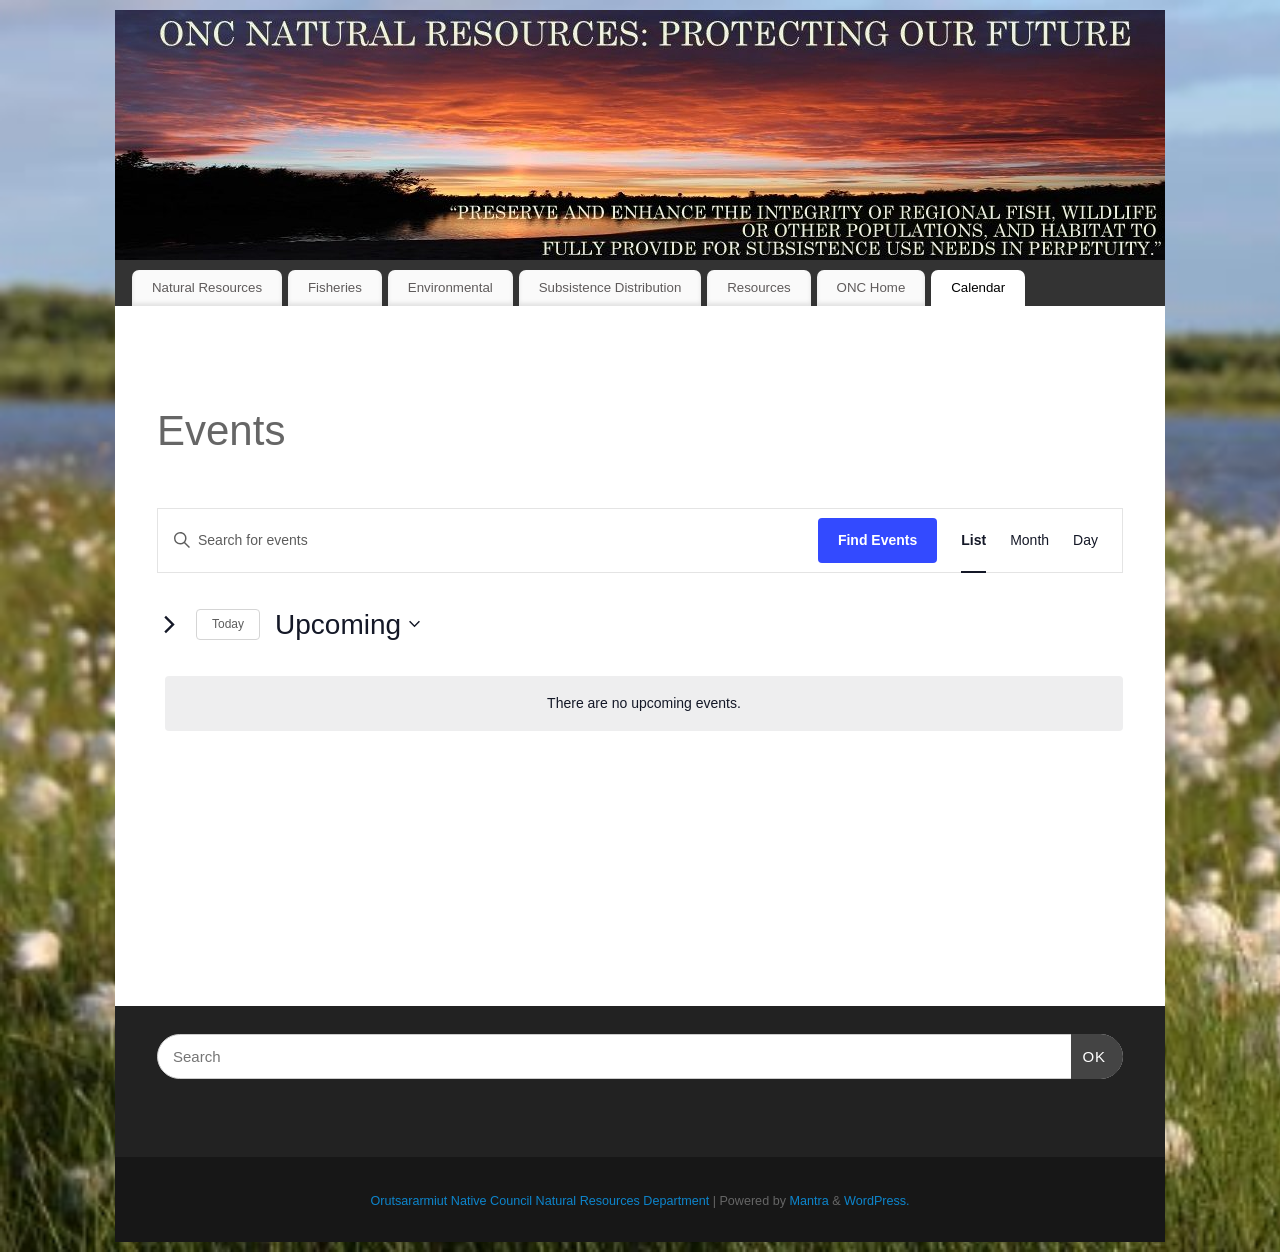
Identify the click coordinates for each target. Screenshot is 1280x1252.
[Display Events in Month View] (1029, 540)
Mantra (808, 1201)
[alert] (644, 703)
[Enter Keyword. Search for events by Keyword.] (488, 540)
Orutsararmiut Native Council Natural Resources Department (539, 1201)
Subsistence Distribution (610, 287)
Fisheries (335, 287)
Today (228, 624)
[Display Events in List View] (973, 540)
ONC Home (871, 287)
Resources (759, 287)
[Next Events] (169, 624)
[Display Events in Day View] (1085, 540)
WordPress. (877, 1201)
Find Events (877, 540)
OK (1089, 1054)
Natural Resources (207, 287)
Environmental (450, 287)
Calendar (978, 287)
